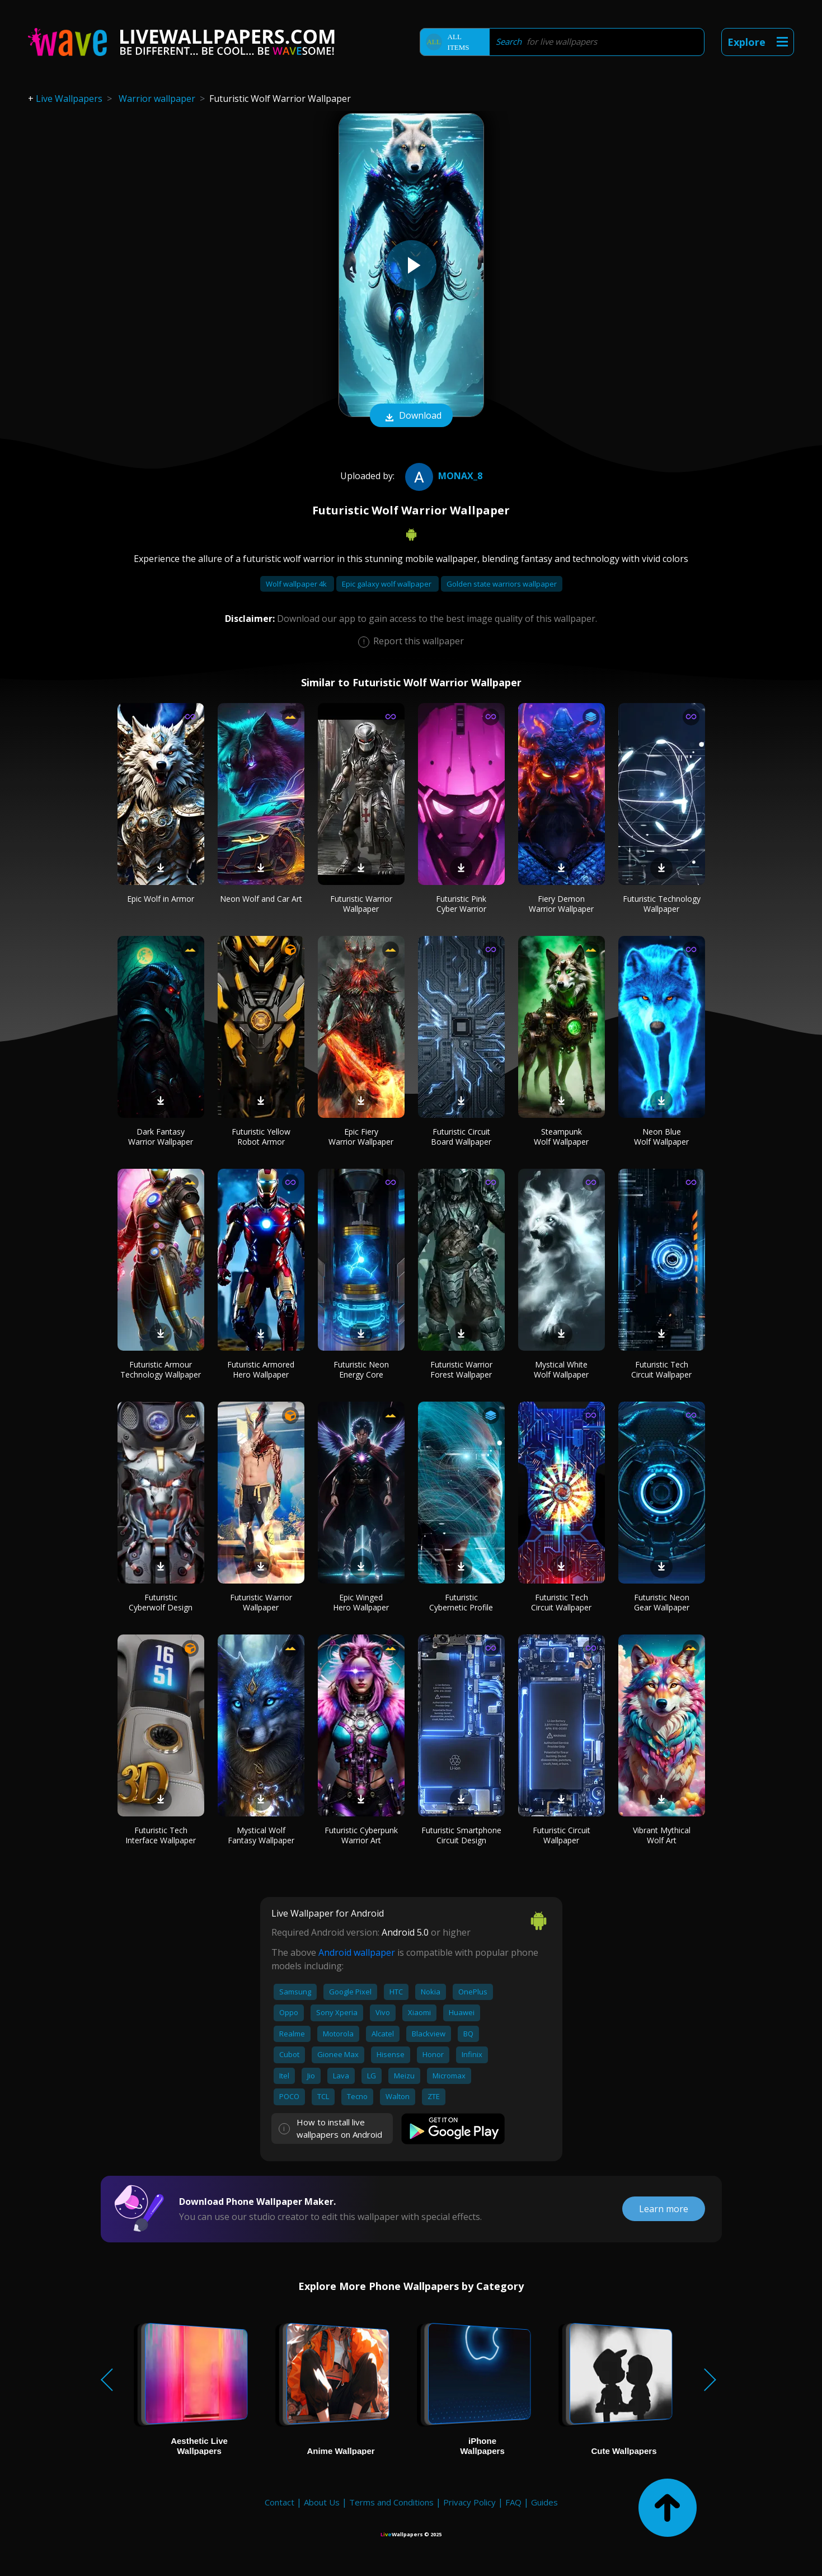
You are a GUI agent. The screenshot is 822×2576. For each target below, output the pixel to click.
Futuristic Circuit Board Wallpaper (461, 1136)
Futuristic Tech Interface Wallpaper (160, 1835)
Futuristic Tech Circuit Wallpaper (661, 1369)
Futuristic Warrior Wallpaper (361, 903)
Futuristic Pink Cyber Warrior (461, 903)
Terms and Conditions (391, 2502)
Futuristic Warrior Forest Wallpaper (461, 1369)
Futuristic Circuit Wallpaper (561, 1835)
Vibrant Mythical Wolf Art (662, 1835)
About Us (322, 2502)
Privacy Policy (469, 2502)
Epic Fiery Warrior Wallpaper (360, 1136)
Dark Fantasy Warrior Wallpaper (160, 1136)
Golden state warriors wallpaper (502, 584)
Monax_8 (442, 476)
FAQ (513, 2502)
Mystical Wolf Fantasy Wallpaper (261, 1835)
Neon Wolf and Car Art (261, 898)
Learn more (663, 2209)
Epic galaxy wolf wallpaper (387, 584)
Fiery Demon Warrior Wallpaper (561, 903)
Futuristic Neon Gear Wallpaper (661, 1602)
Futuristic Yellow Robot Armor (261, 1136)
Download (411, 416)
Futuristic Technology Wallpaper (662, 903)
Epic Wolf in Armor (160, 898)
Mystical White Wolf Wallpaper (561, 1369)
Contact (279, 2502)
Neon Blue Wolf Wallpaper (661, 1136)
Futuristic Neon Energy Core (361, 1369)
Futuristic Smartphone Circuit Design (461, 1835)
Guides (544, 2502)
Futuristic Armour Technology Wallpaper (160, 1369)
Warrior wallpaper (157, 98)
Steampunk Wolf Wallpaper (561, 1136)
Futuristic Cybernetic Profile (461, 1602)
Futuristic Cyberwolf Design (160, 1602)
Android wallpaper (356, 1952)
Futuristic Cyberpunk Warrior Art (361, 1835)
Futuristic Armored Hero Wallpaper (260, 1369)
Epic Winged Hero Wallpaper (361, 1602)
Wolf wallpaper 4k (297, 584)
